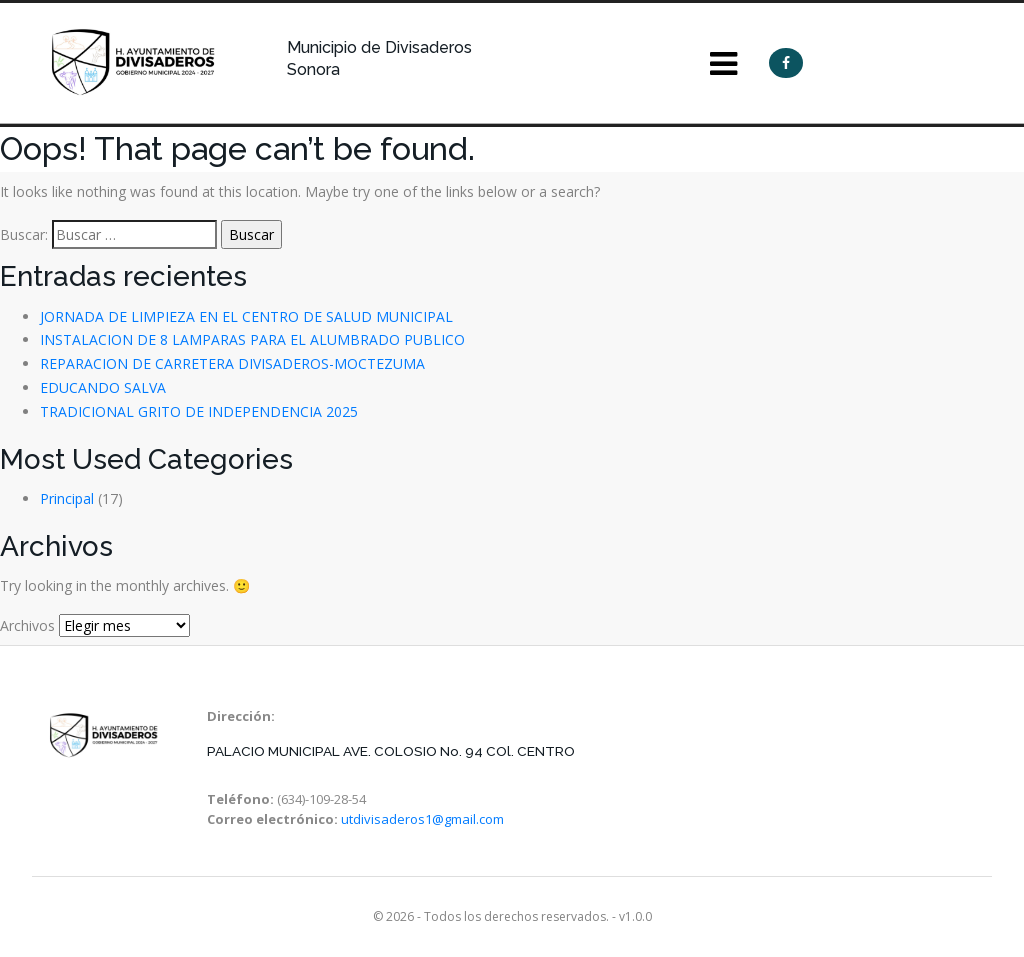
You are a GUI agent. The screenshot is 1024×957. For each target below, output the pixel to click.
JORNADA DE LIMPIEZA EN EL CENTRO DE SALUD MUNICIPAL (246, 316)
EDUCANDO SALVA (103, 387)
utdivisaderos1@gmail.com (422, 819)
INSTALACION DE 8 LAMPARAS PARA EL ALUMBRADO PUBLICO (252, 339)
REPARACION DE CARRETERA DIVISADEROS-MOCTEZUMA (232, 363)
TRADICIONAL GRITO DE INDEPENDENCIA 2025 (199, 411)
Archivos (27, 625)
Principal (67, 498)
